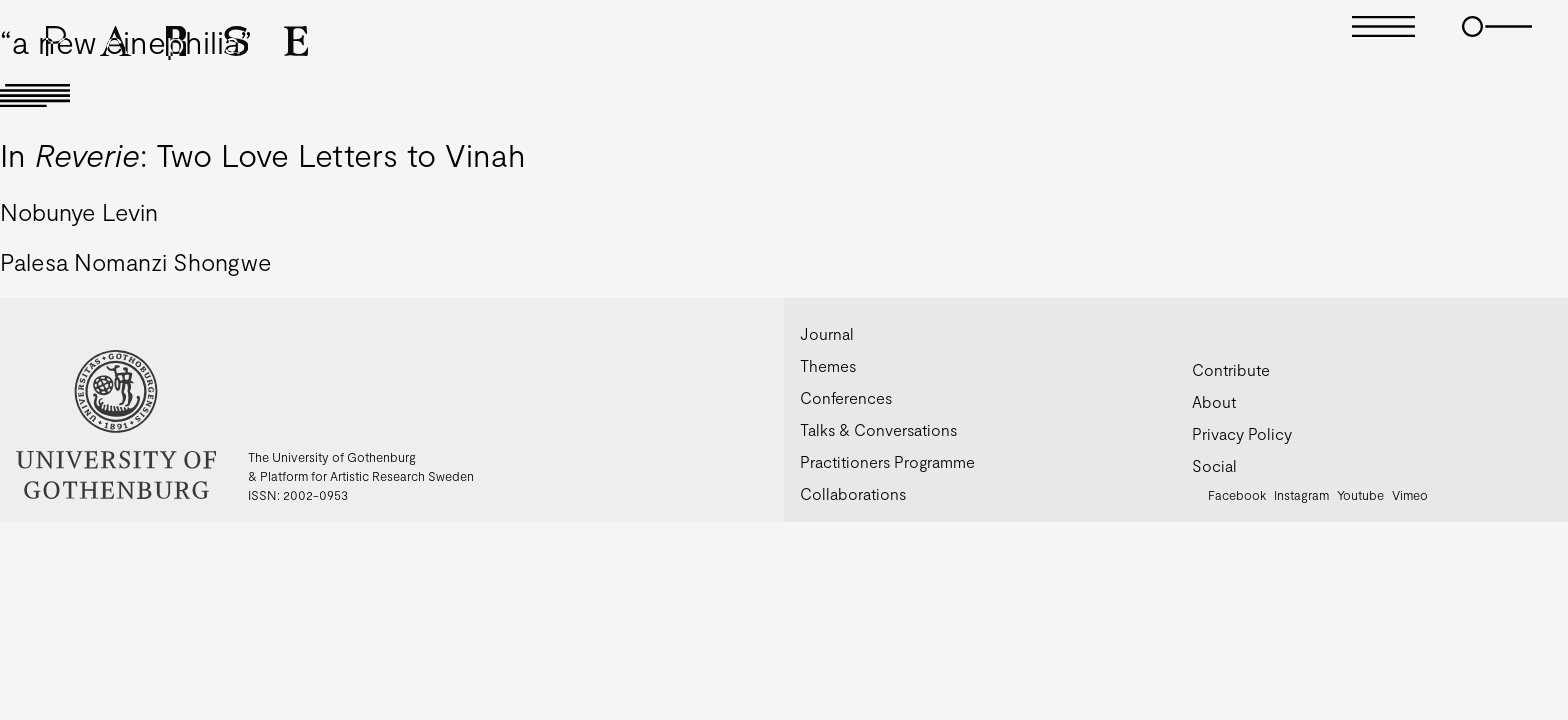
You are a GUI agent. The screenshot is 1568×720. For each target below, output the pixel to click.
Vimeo (1410, 495)
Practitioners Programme (887, 461)
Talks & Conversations (878, 429)
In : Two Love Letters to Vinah (263, 154)
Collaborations (853, 493)
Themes (828, 365)
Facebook (1237, 495)
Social (1214, 465)
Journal (827, 333)
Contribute (1231, 369)
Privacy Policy (1242, 433)
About (1214, 401)
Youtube (1360, 495)
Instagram (1301, 495)
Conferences (846, 397)
